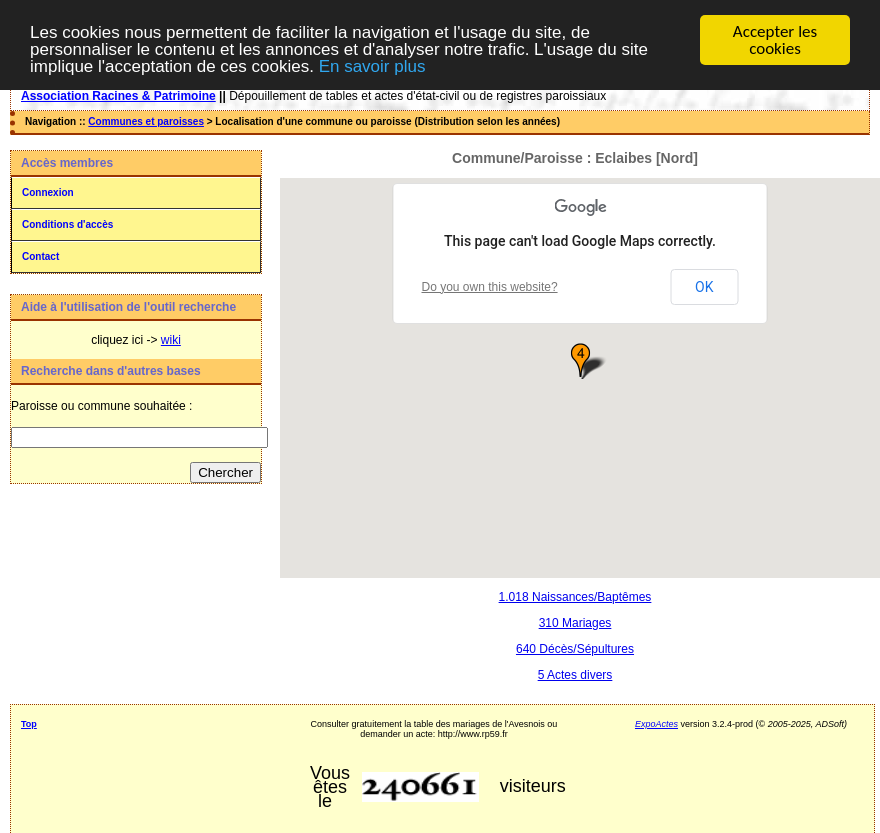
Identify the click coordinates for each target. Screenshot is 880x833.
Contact (40, 256)
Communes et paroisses (146, 121)
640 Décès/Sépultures (575, 648)
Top (29, 723)
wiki (171, 340)
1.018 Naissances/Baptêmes (575, 596)
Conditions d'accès (67, 224)
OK (704, 286)
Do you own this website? (490, 286)
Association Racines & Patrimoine (118, 96)
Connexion (48, 192)
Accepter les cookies (775, 40)
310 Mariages (575, 622)
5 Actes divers (575, 674)
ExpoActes (656, 723)
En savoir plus (372, 65)
